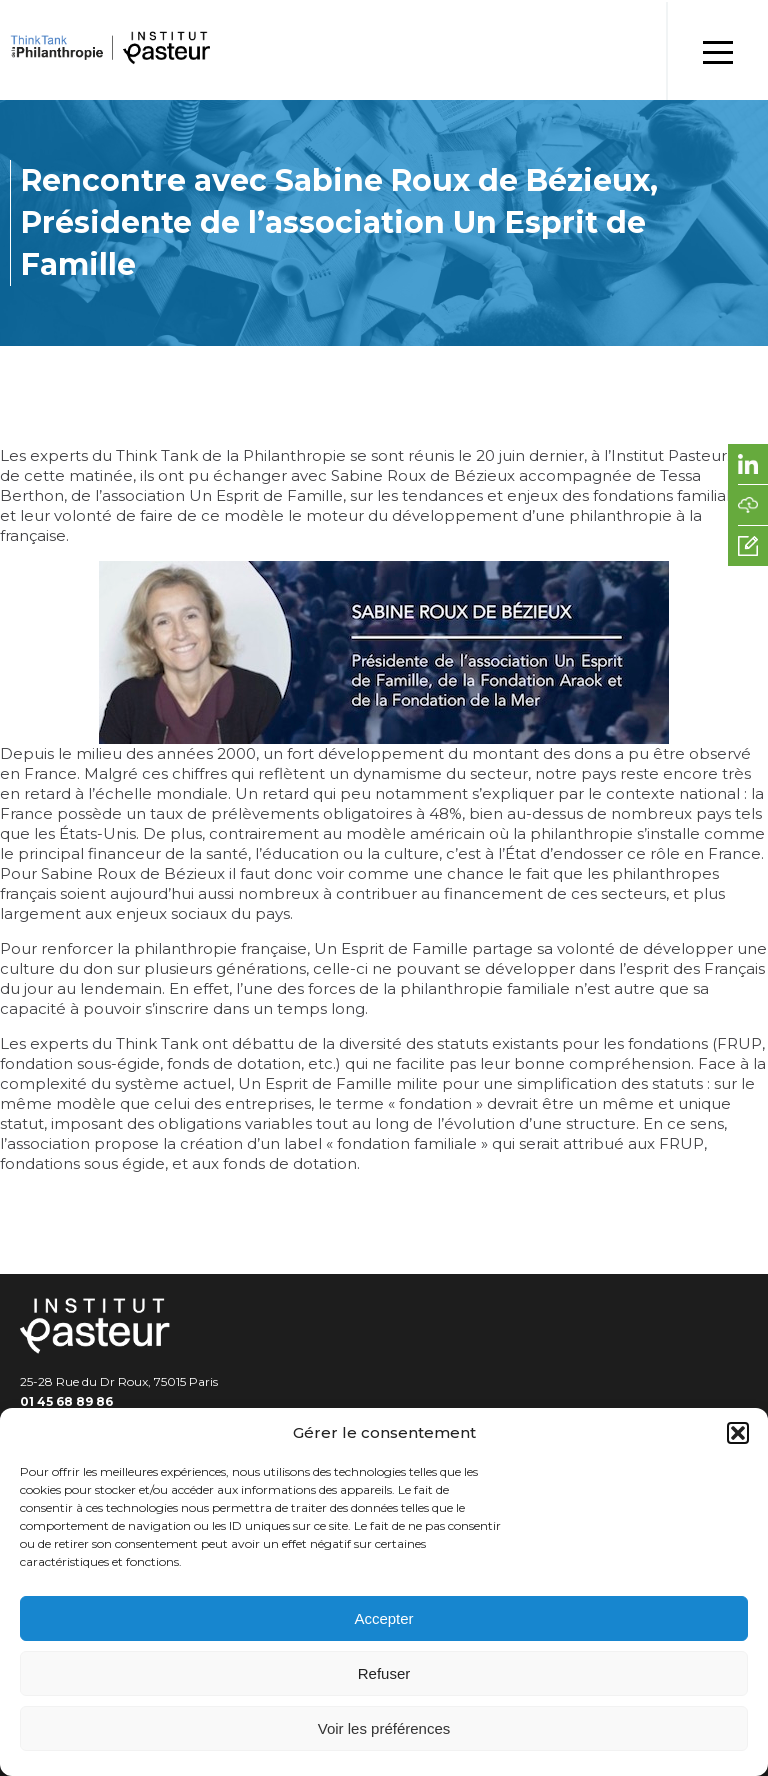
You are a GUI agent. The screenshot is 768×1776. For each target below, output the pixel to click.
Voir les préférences (384, 1728)
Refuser (384, 1673)
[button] (738, 1433)
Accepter (383, 1618)
